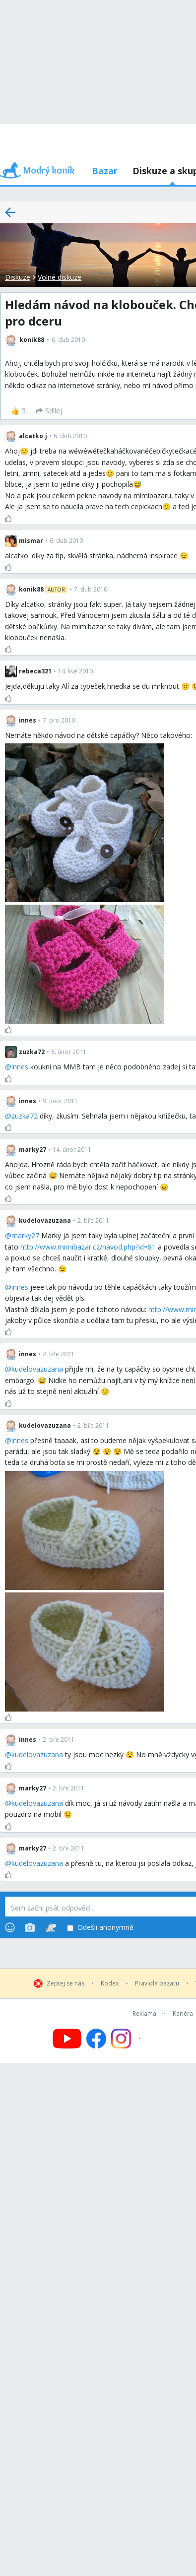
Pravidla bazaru (157, 1983)
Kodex (110, 1983)
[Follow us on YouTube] (67, 2038)
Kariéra (183, 2014)
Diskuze (17, 277)
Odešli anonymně (100, 1927)
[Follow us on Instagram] (127, 2038)
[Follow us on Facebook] (96, 2038)
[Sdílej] (49, 410)
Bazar (105, 171)
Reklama (144, 2014)
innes (19, 1066)
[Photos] (30, 1927)
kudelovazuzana (37, 1369)
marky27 (25, 1235)
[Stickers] (51, 1927)
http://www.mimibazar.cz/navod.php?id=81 (88, 1247)
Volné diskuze (59, 277)
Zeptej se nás (65, 1983)
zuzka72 (24, 1116)
